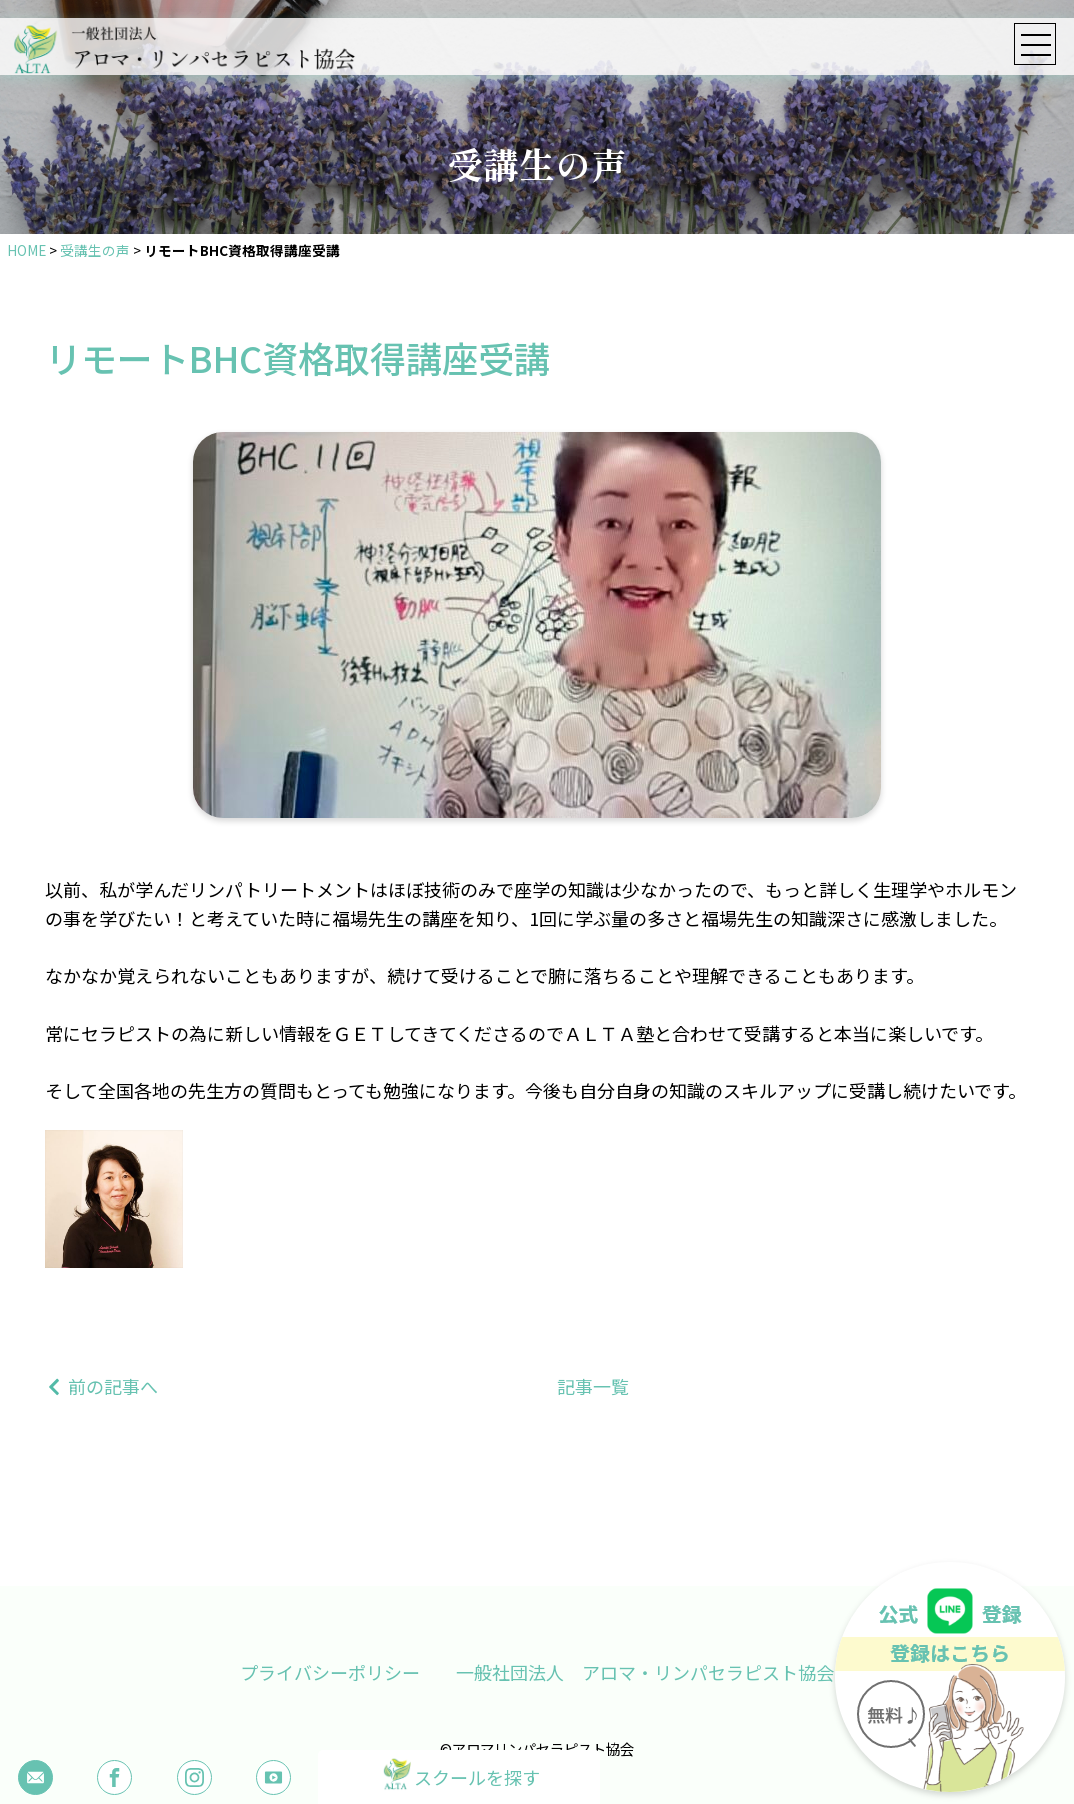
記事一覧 (593, 1386)
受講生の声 (95, 250)
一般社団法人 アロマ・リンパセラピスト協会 (645, 1672)
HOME (26, 250)
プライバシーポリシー (330, 1672)
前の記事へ (113, 1386)
